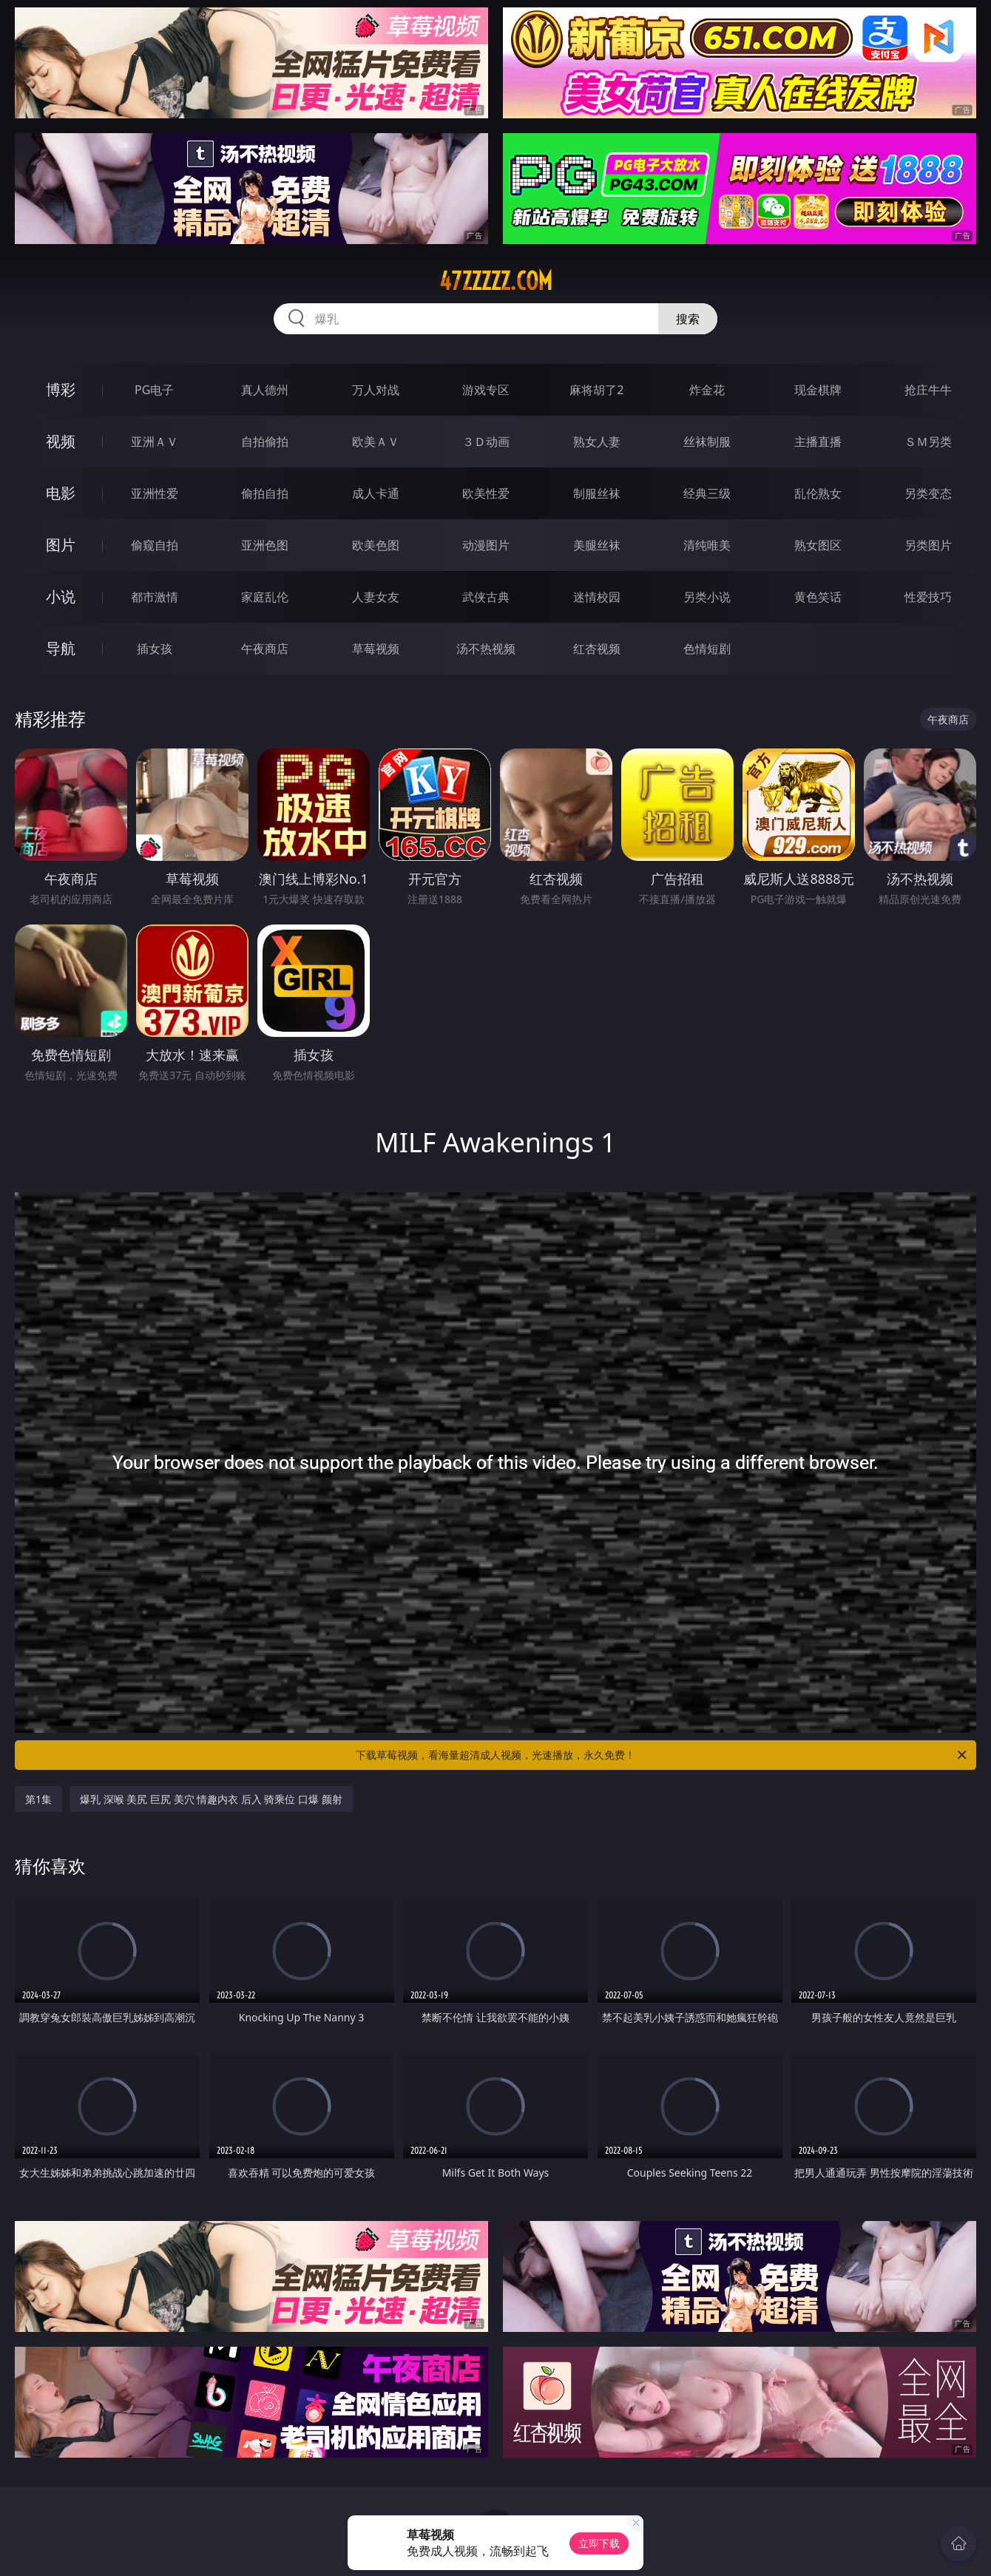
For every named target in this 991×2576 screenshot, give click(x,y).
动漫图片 (486, 545)
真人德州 (264, 390)
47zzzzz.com (495, 281)
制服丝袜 (596, 493)
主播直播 (818, 441)
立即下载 (599, 2543)
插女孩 (154, 648)
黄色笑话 (818, 597)
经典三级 (707, 493)
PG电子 (154, 390)
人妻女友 (375, 597)
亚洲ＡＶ (154, 441)
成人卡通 (375, 493)
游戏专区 (486, 390)
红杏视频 (596, 648)
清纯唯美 (707, 545)
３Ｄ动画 (486, 441)
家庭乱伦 (264, 597)
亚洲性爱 (154, 493)
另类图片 (928, 545)
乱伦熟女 (818, 493)
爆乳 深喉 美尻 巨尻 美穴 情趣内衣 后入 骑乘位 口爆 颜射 (211, 1799)
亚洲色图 (264, 545)
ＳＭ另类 (928, 441)
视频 (60, 441)
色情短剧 (707, 648)
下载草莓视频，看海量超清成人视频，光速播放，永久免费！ (662, 1755)
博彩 (60, 389)
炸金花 (707, 390)
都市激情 (154, 597)
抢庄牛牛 (928, 390)
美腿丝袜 (596, 545)
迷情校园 (596, 597)
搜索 (688, 319)
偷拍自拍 (264, 493)
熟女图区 (818, 545)
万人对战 (375, 390)
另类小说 (707, 597)
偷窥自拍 (154, 545)
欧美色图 (375, 545)
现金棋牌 (818, 390)
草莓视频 (375, 648)
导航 (60, 648)
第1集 (38, 1799)
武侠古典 (486, 597)
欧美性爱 (486, 493)
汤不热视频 (485, 648)
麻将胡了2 (596, 390)
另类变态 (928, 493)
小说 (60, 596)
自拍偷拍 (264, 441)
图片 (60, 545)
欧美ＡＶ (375, 441)
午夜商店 (264, 648)
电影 (60, 493)
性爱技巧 (928, 597)
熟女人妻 (596, 441)
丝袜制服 (707, 441)
